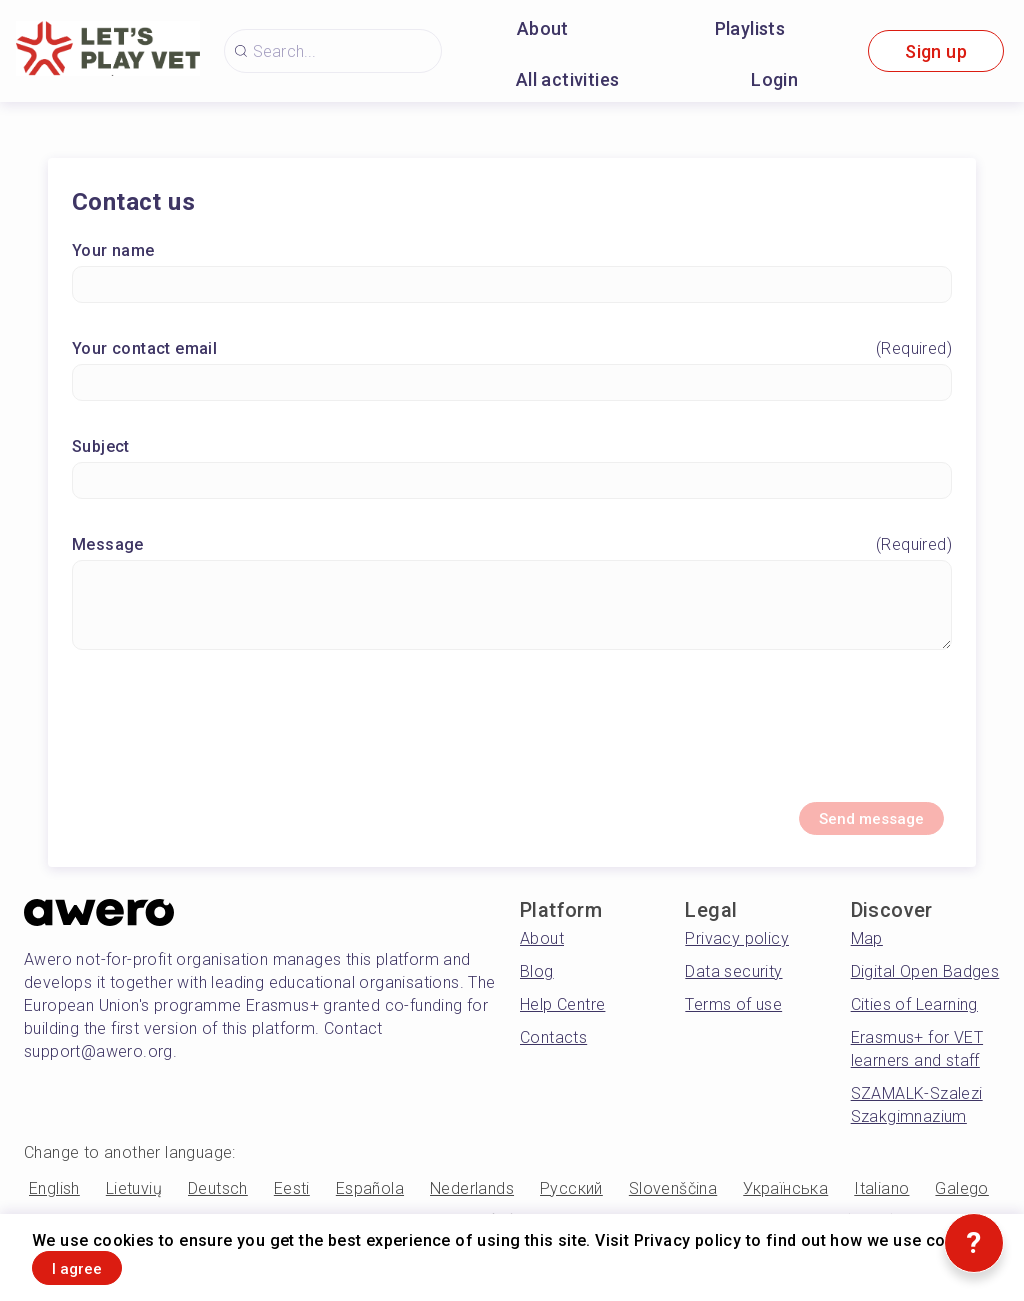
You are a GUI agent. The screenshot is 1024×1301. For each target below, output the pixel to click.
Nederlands (472, 1202)
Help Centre (562, 1018)
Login (774, 79)
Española (370, 1202)
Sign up (936, 51)
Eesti (292, 1202)
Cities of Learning (914, 1018)
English (54, 1202)
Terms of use (733, 1018)
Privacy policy (737, 952)
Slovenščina (673, 1202)
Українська (785, 1202)
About (543, 28)
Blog (537, 985)
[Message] (512, 611)
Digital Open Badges (925, 985)
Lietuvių (134, 1202)
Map (867, 952)
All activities (568, 79)
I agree (97, 1264)
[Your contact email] (512, 388)
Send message (848, 828)
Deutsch (218, 1202)
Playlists (750, 28)
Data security (733, 985)
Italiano (881, 1202)
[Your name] (512, 290)
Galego (961, 1202)
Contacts (553, 1051)
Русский (571, 1202)
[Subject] (512, 486)
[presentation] (512, 740)
